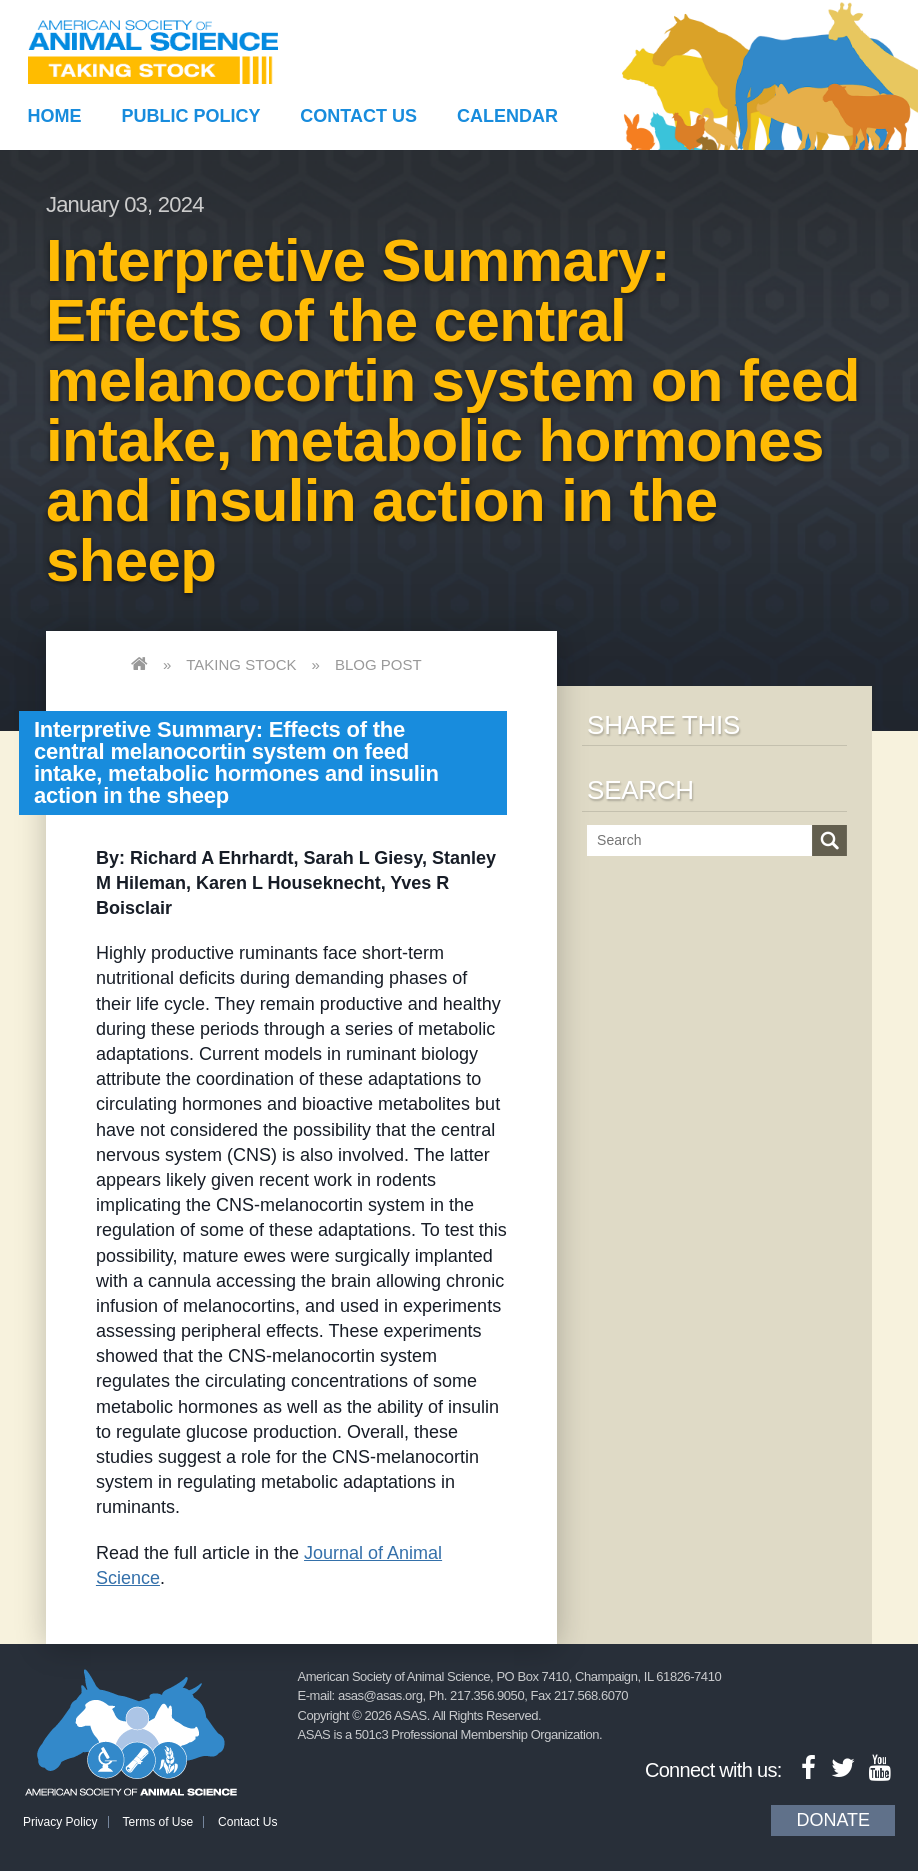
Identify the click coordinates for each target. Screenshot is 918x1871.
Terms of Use (158, 1822)
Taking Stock (241, 664)
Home (55, 116)
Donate (833, 1820)
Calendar (507, 116)
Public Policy (190, 116)
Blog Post (378, 664)
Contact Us (358, 116)
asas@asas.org (380, 1695)
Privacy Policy (60, 1822)
